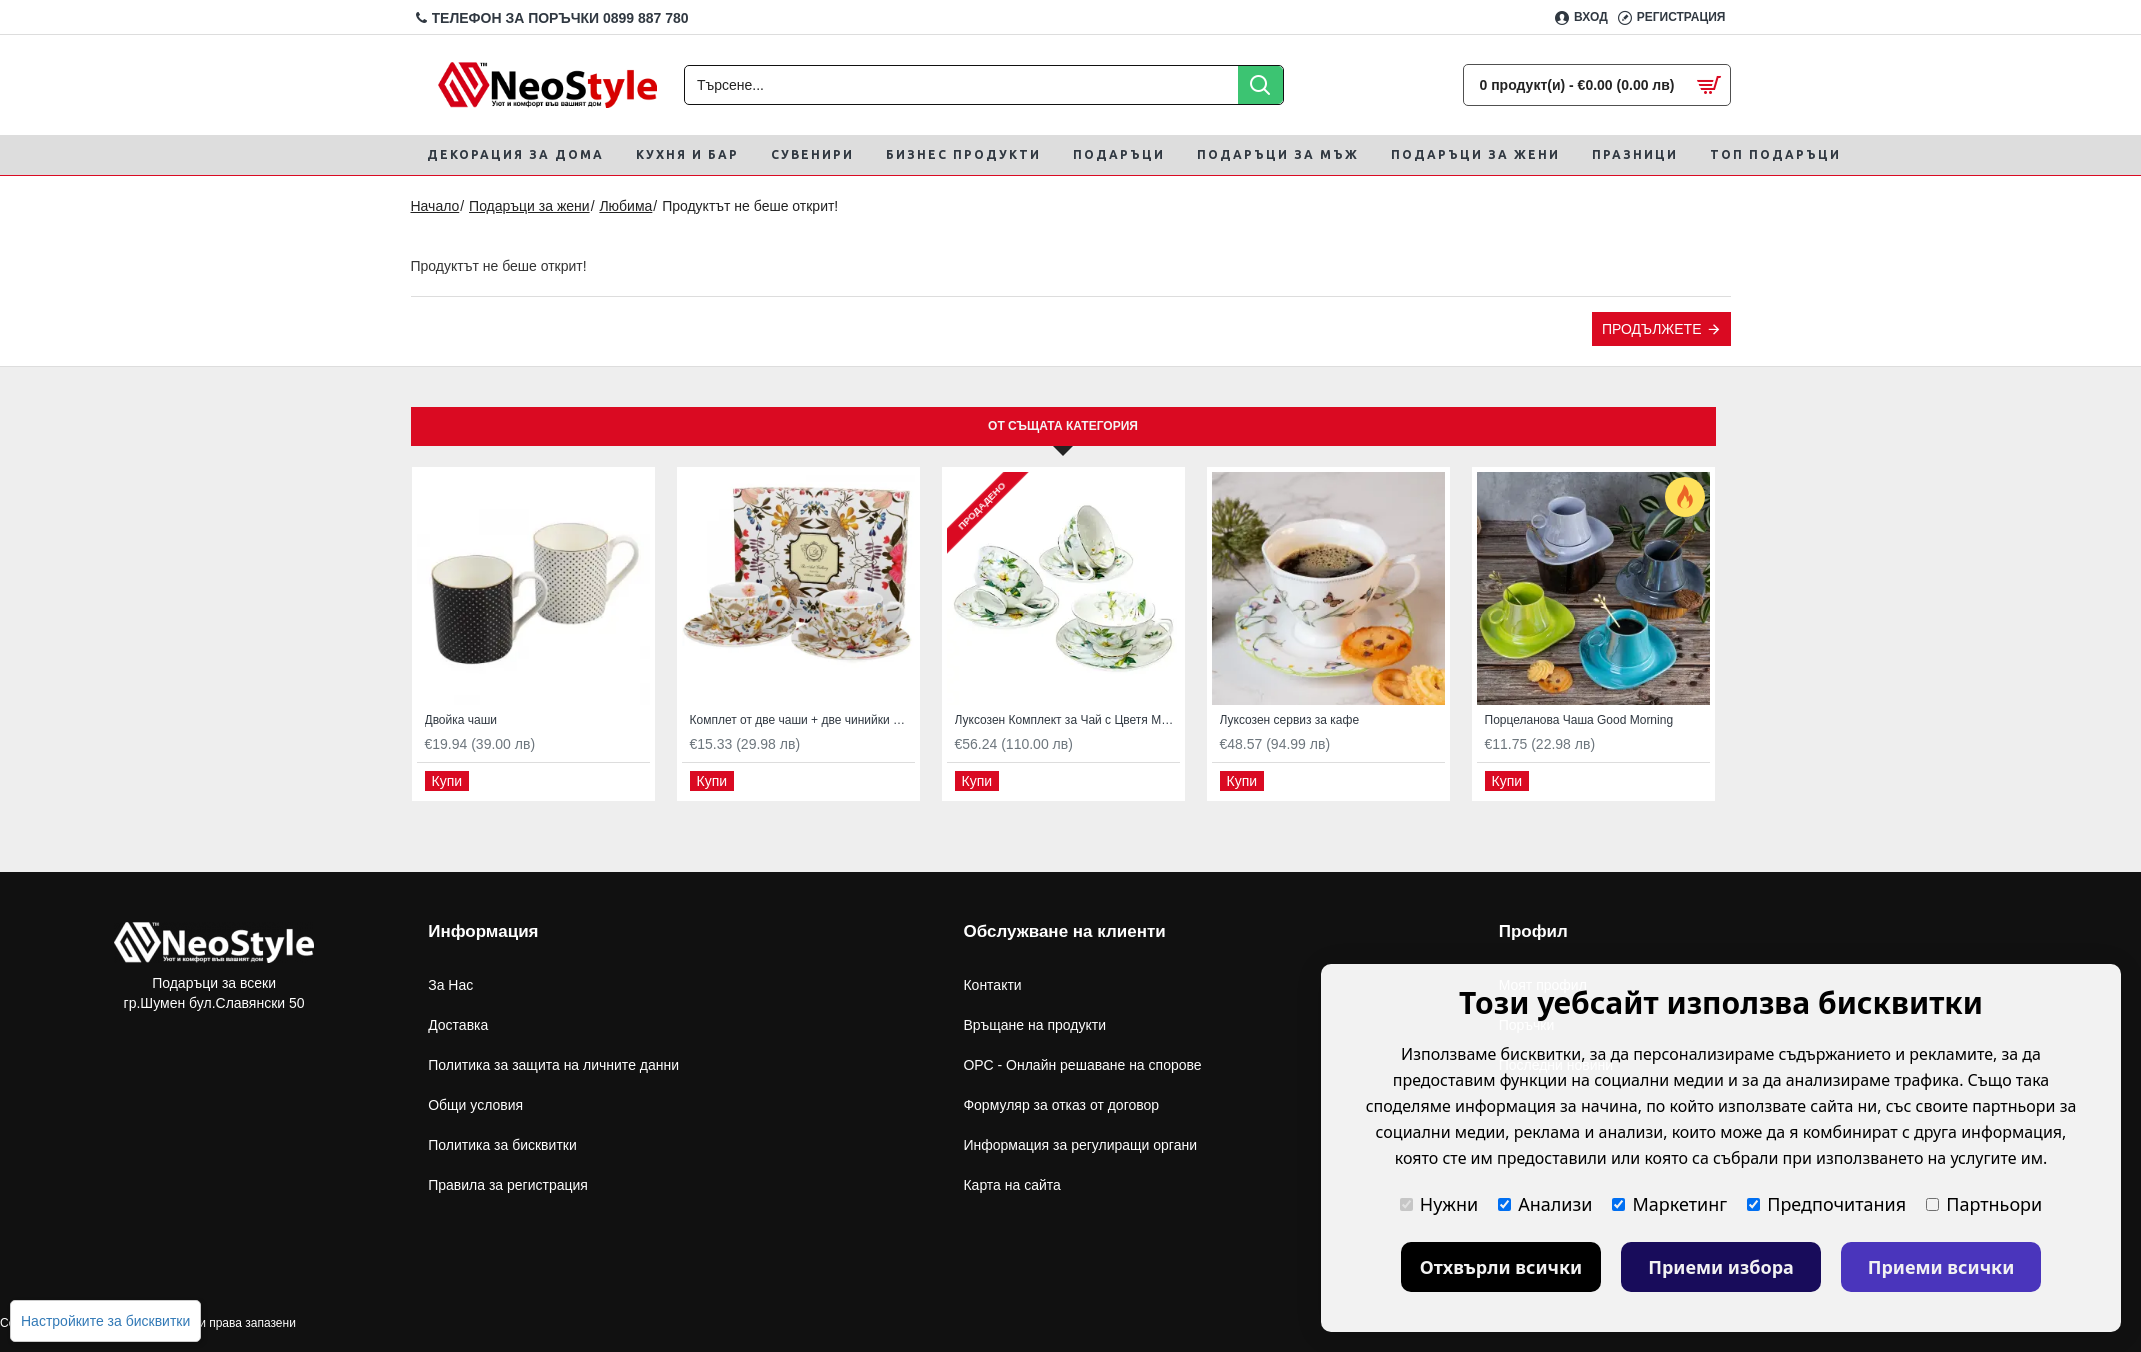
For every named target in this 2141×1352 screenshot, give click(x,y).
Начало (435, 206)
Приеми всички (1941, 1267)
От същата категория (1063, 426)
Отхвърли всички (1501, 1267)
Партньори (1984, 1204)
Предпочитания (1826, 1204)
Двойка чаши (461, 720)
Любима (625, 206)
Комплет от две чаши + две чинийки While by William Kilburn (802, 720)
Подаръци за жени (529, 206)
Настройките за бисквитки (105, 1321)
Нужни (1439, 1204)
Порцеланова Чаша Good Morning (1579, 720)
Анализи (1545, 1204)
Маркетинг (1669, 1204)
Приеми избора (1721, 1267)
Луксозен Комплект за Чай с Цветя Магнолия (1067, 720)
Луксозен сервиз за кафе (1290, 720)
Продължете (1652, 329)
